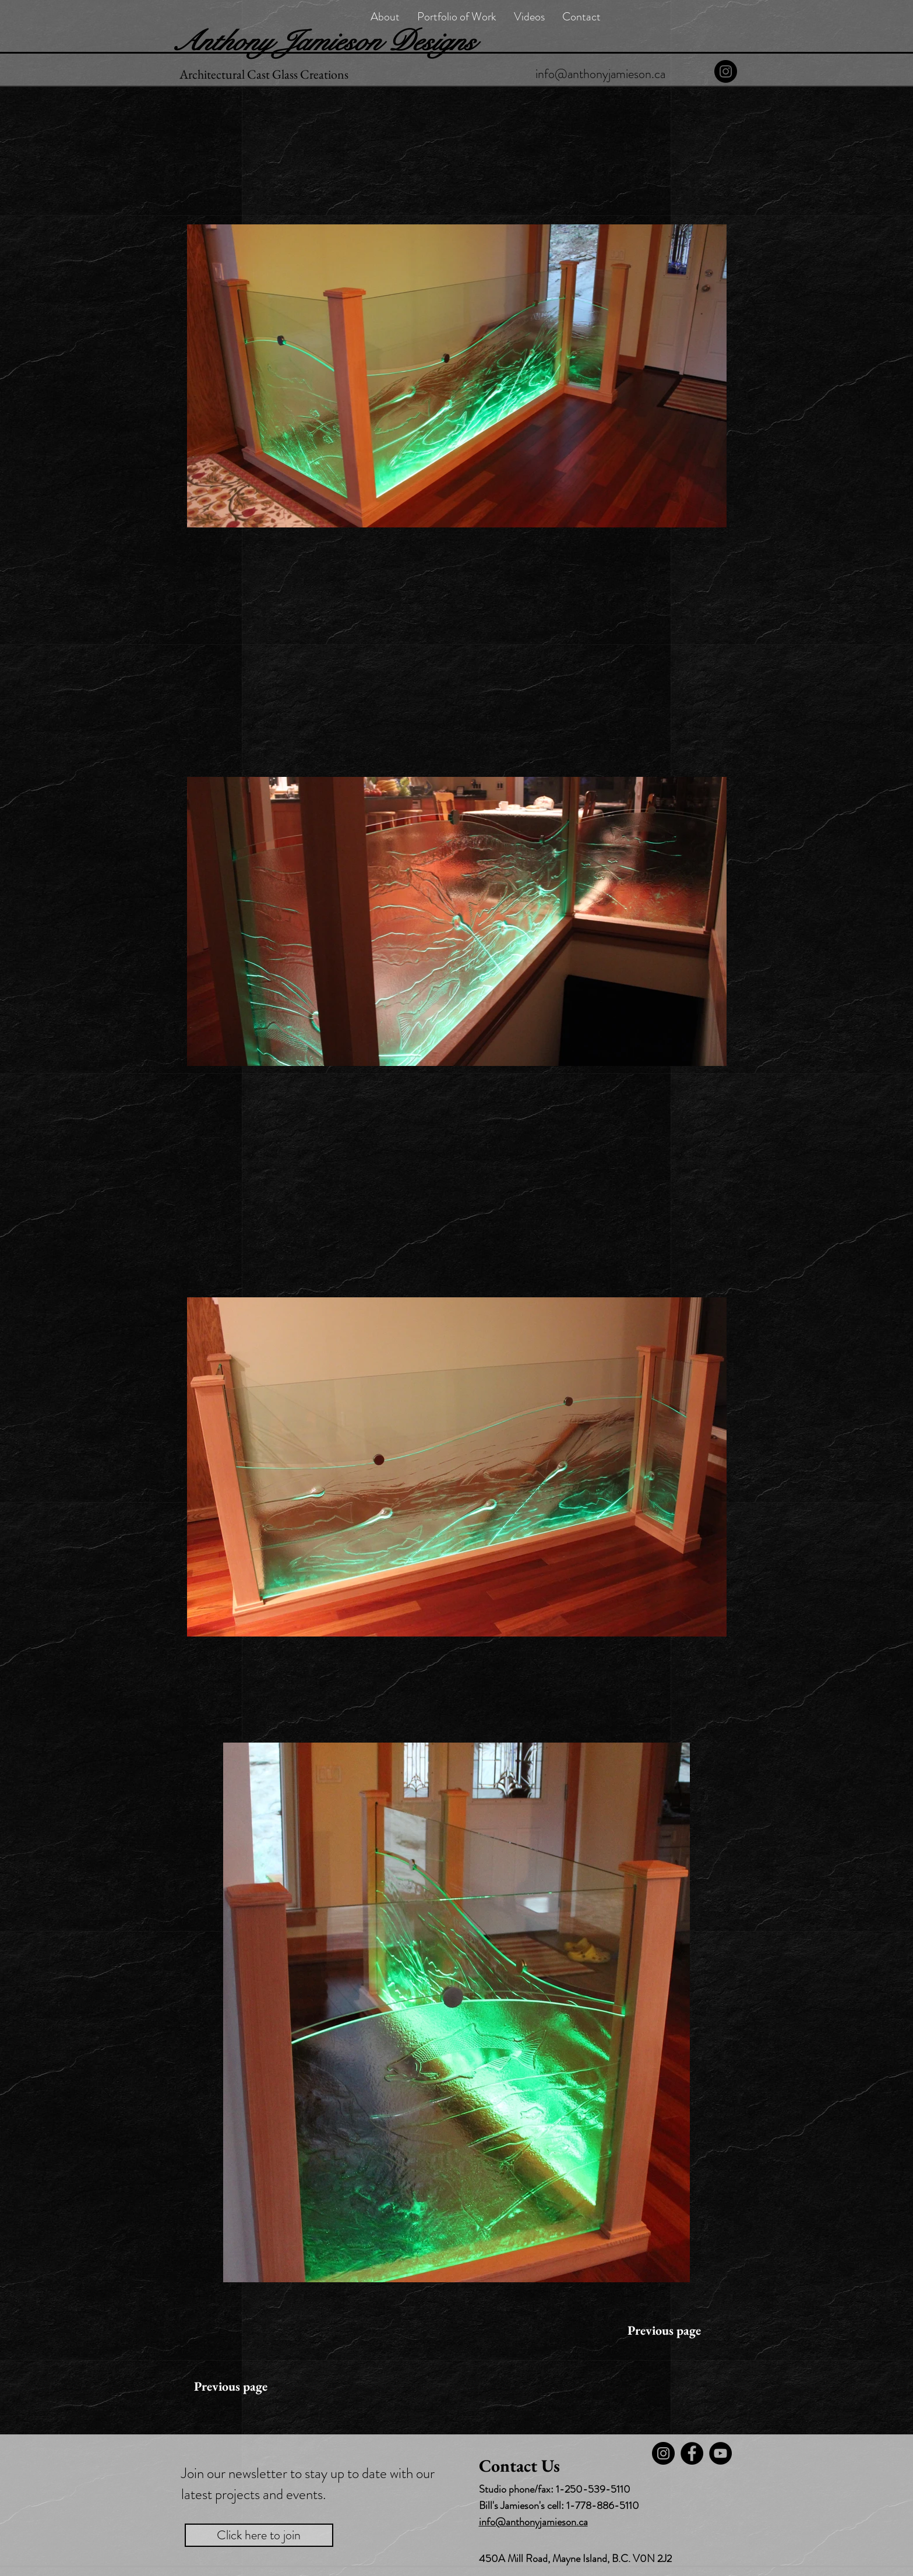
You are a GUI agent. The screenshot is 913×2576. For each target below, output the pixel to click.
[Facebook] (692, 2453)
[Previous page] (664, 2330)
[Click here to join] (259, 2535)
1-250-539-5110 (593, 2489)
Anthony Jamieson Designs (322, 41)
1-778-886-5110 (602, 2505)
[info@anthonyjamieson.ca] (600, 74)
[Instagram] (725, 71)
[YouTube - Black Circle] (720, 2453)
